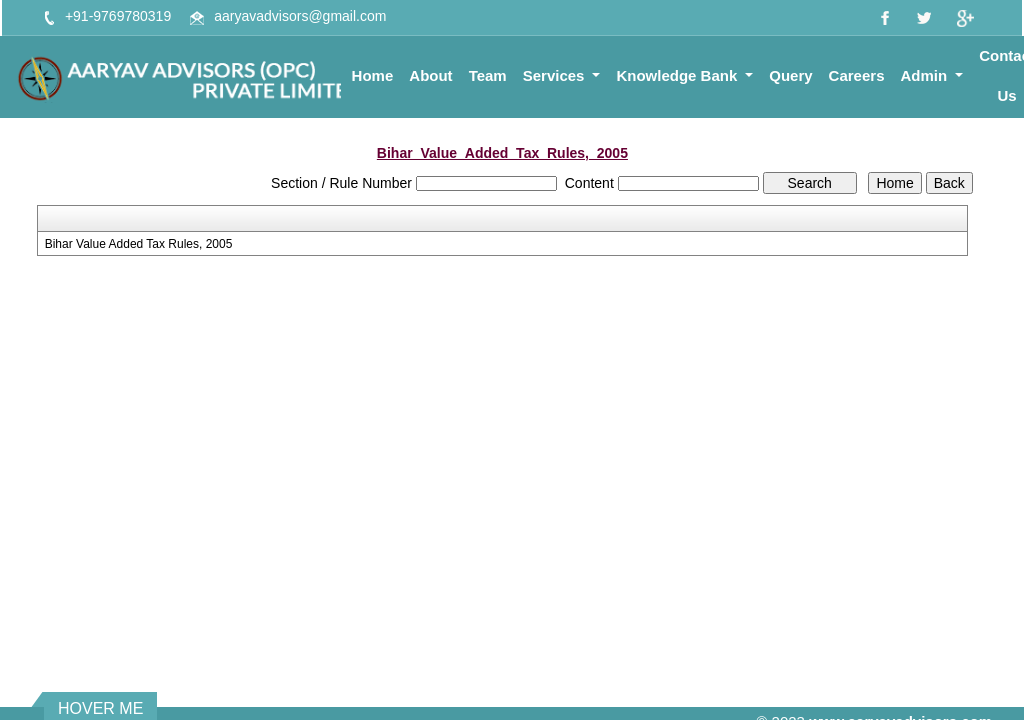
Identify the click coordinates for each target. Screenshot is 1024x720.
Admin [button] (926, 75)
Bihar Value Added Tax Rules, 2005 (139, 244)
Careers (857, 75)
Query (790, 75)
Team (488, 75)
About (430, 75)
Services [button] (556, 75)
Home (373, 75)
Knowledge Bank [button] (678, 75)
